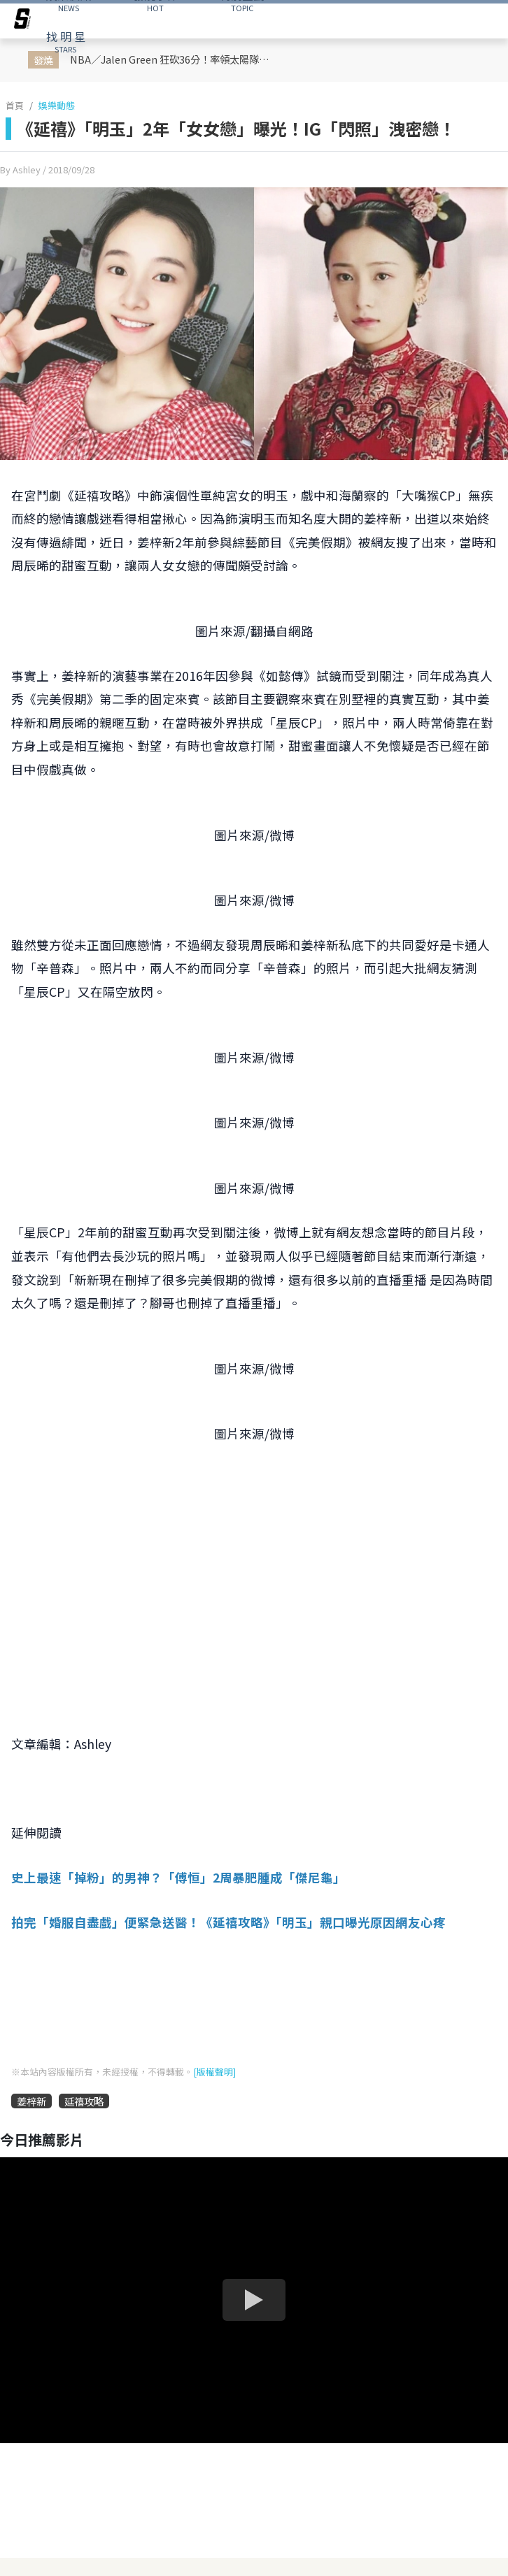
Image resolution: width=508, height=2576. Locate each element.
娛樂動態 (56, 105)
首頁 (15, 105)
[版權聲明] (214, 2071)
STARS (65, 41)
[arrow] (22, 21)
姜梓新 (31, 2101)
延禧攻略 (84, 2101)
